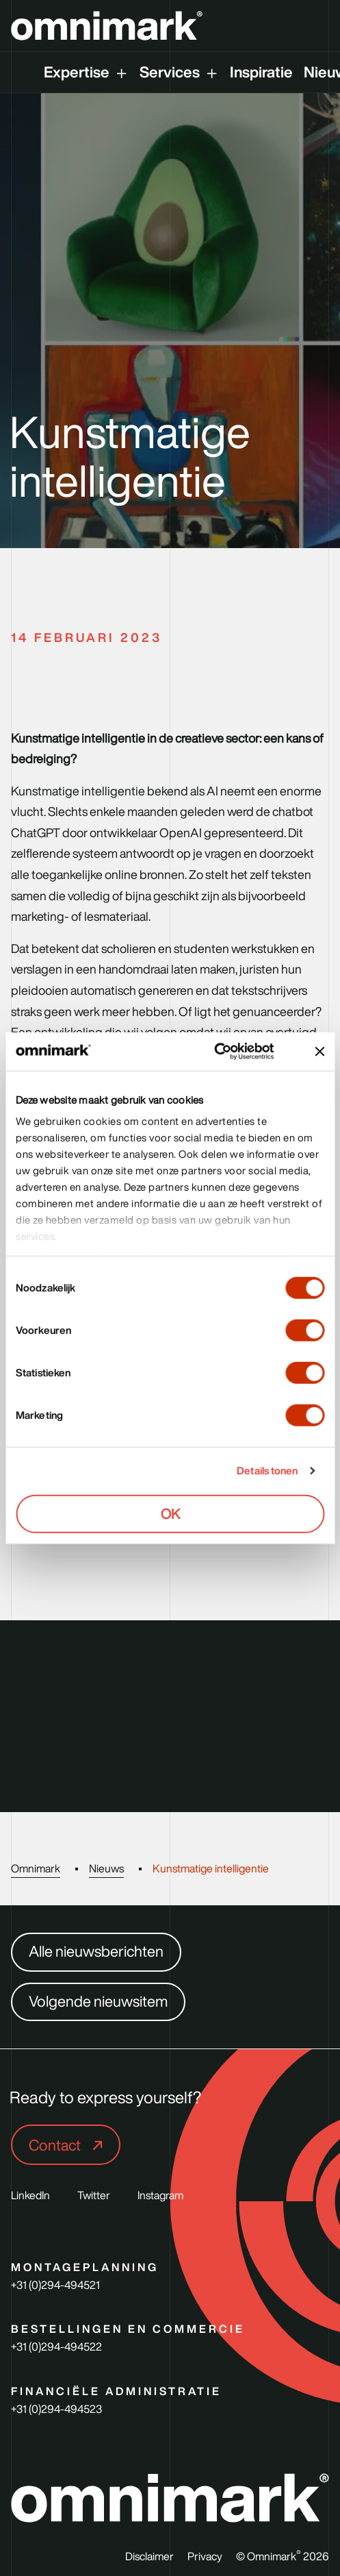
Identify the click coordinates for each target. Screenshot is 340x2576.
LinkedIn (30, 2195)
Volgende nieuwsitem (98, 2001)
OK (170, 1513)
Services (170, 72)
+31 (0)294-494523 (56, 2408)
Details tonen (267, 1470)
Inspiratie (261, 72)
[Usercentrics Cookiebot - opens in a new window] (229, 1052)
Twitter (93, 2195)
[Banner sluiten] (319, 1051)
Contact (56, 2145)
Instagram (160, 2195)
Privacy (204, 2557)
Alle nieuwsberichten (96, 1951)
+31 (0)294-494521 (55, 2284)
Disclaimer (149, 2557)
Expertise (76, 72)
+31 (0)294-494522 (56, 2346)
